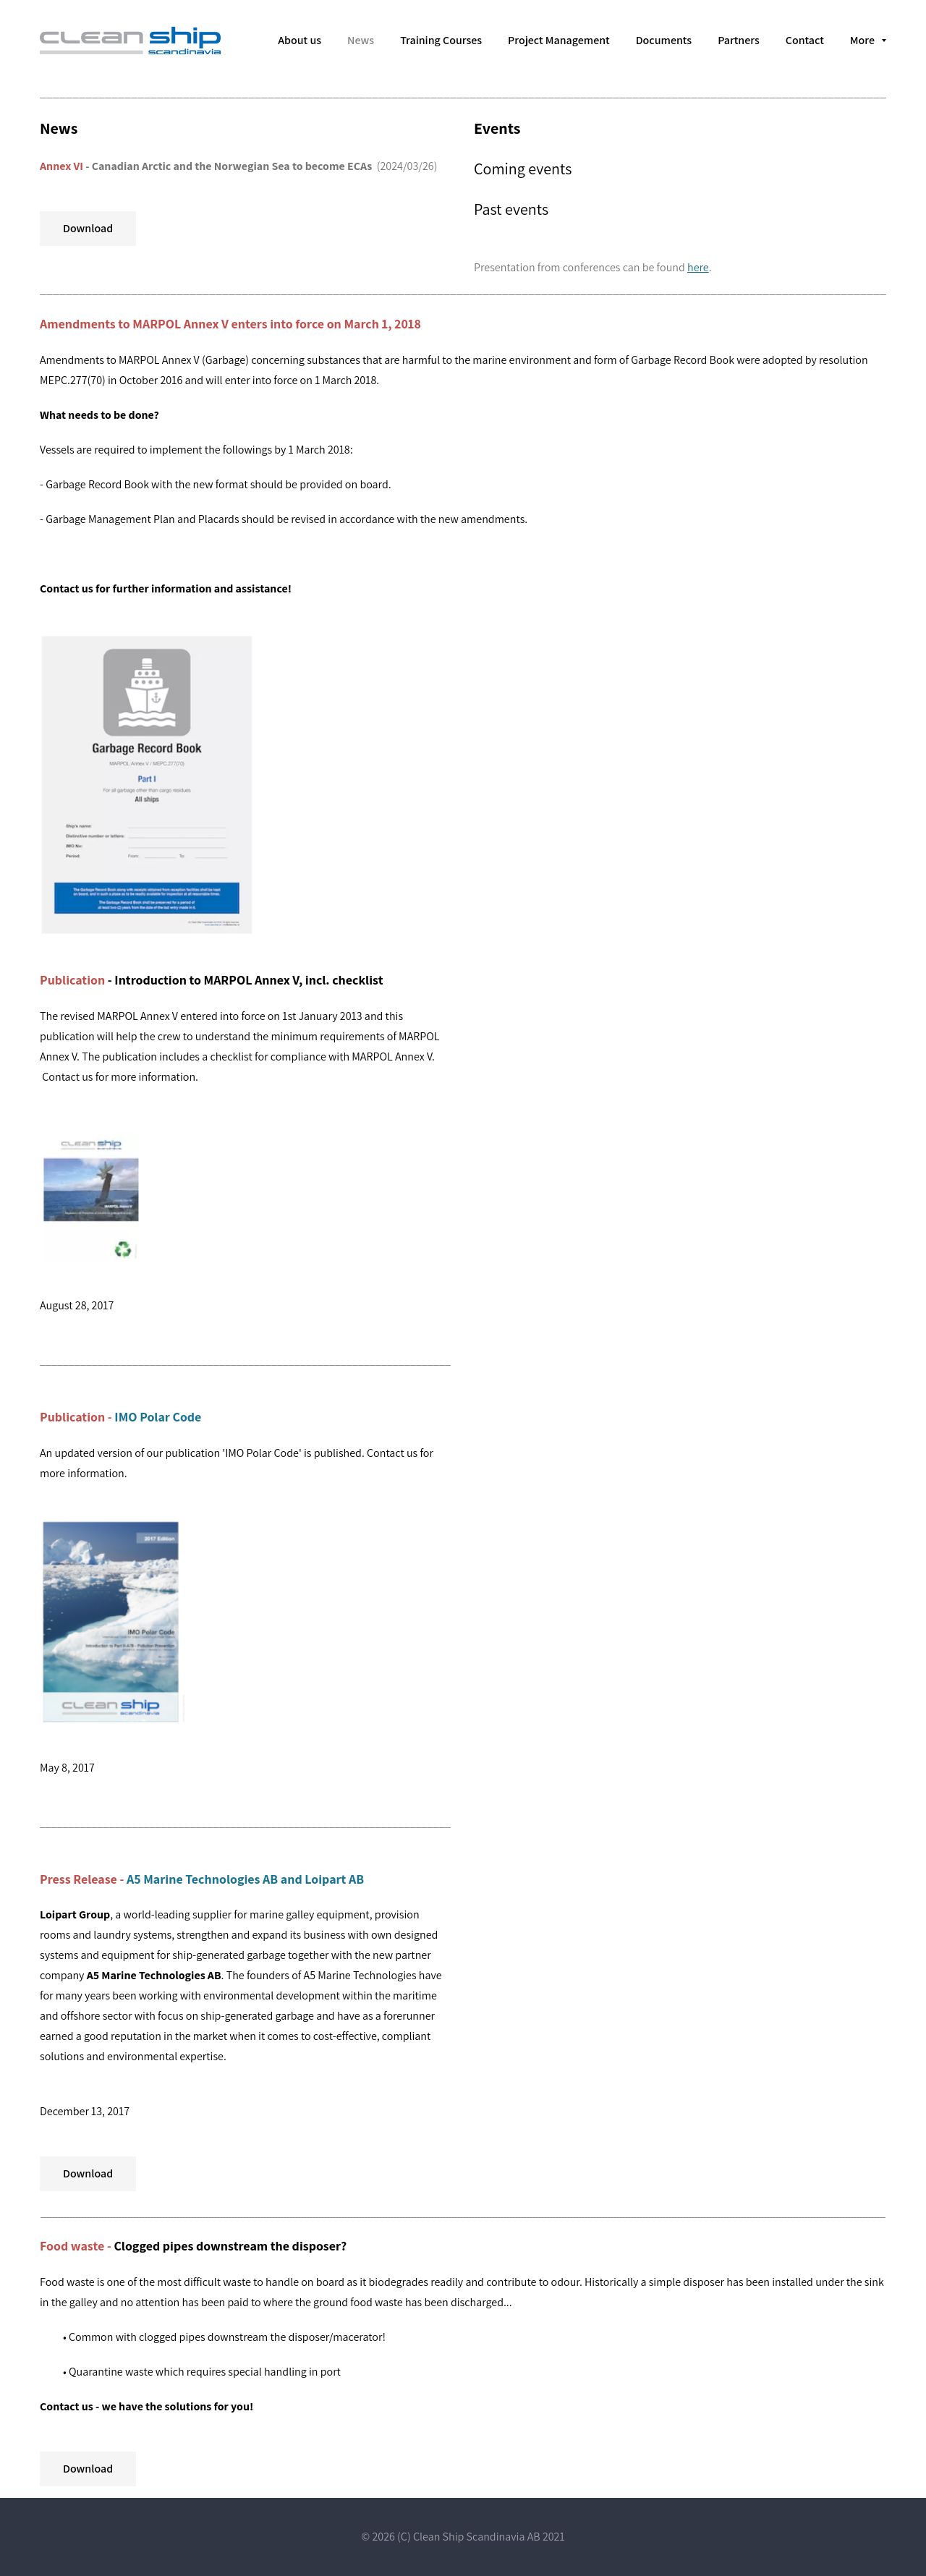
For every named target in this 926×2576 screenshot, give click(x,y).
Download (88, 228)
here (698, 267)
